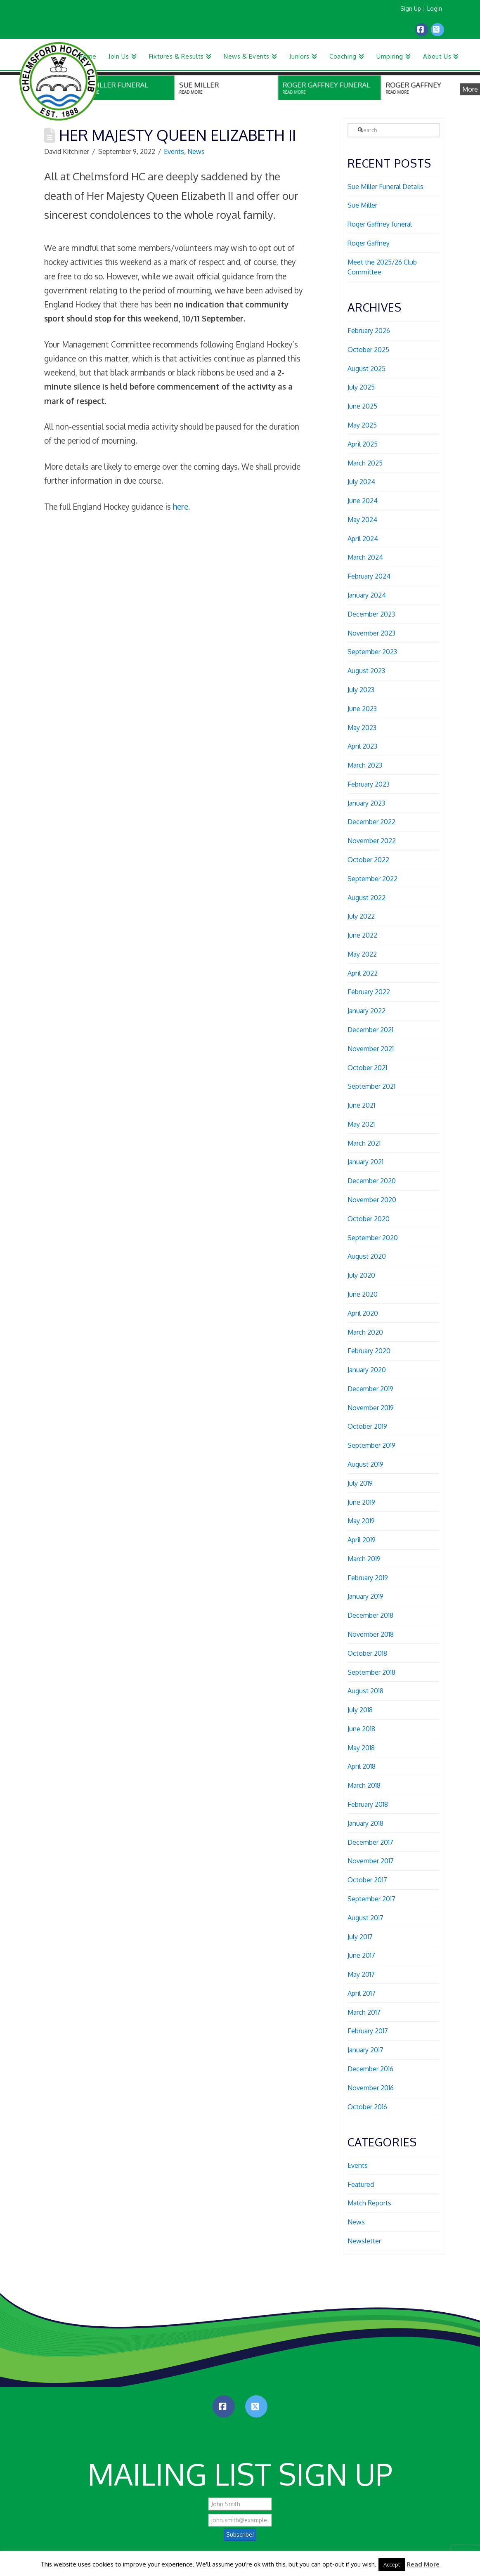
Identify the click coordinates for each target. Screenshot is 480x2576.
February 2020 (369, 1351)
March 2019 (364, 1559)
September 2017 (371, 1899)
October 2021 (367, 1067)
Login (434, 8)
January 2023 (366, 803)
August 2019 (365, 1464)
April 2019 (362, 1540)
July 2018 (360, 1710)
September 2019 (371, 1445)
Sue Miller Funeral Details (385, 186)
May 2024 (362, 519)
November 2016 (371, 2088)
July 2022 (361, 916)
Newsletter (364, 2241)
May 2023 (362, 727)
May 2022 (362, 954)
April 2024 (363, 538)
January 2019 (365, 1596)
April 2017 (362, 1993)
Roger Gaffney (369, 243)
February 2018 (368, 1804)
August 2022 (366, 897)
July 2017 (360, 1937)
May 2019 (361, 1521)
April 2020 (363, 1313)
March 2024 (365, 557)
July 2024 (361, 481)
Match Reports (369, 2203)
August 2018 (365, 1691)
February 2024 (369, 576)
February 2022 (369, 992)
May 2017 (361, 1974)
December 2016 (370, 2069)
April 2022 (363, 973)
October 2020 (369, 1219)
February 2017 (368, 2031)
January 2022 (366, 1011)
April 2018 (362, 1766)
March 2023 (365, 765)
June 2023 (362, 708)
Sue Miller (362, 205)
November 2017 (371, 1861)
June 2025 (362, 406)
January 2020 (367, 1370)
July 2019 (360, 1483)
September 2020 (373, 1238)
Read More (423, 2564)
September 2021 (371, 1086)
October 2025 (368, 349)
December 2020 (372, 1181)
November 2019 (371, 1408)
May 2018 (361, 1748)
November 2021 (371, 1049)
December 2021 (370, 1030)
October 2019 (367, 1426)
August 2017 (365, 1918)
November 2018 (371, 1634)
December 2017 (370, 1842)
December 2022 (371, 822)
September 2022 (372, 878)
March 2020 (365, 1332)
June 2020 (363, 1294)
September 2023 (372, 652)
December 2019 (370, 1389)
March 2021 (364, 1143)
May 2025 (362, 425)
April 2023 (362, 746)
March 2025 (365, 463)
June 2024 (363, 500)
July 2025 (361, 387)
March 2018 (364, 1785)
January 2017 (365, 2050)
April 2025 (363, 444)
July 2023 (361, 689)
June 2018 (361, 1729)
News (196, 151)
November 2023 (371, 633)
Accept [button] (391, 2564)
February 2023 (369, 784)
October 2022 (368, 860)
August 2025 (366, 368)
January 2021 (365, 1162)
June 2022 (362, 935)
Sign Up (410, 8)
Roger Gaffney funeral (380, 224)
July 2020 (361, 1275)
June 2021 (361, 1105)
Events (174, 151)
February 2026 (369, 330)
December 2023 (371, 614)
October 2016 (367, 2107)
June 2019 (361, 1502)
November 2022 (372, 841)
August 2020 (367, 1256)
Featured (361, 2184)
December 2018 (370, 1615)
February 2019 (368, 1578)
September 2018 (371, 1672)
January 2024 (367, 595)
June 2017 (361, 1955)
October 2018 (367, 1653)
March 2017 (364, 2012)
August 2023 (366, 670)
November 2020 (372, 1200)
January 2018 (365, 1823)
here (180, 506)
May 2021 (361, 1124)
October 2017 (367, 1880)
